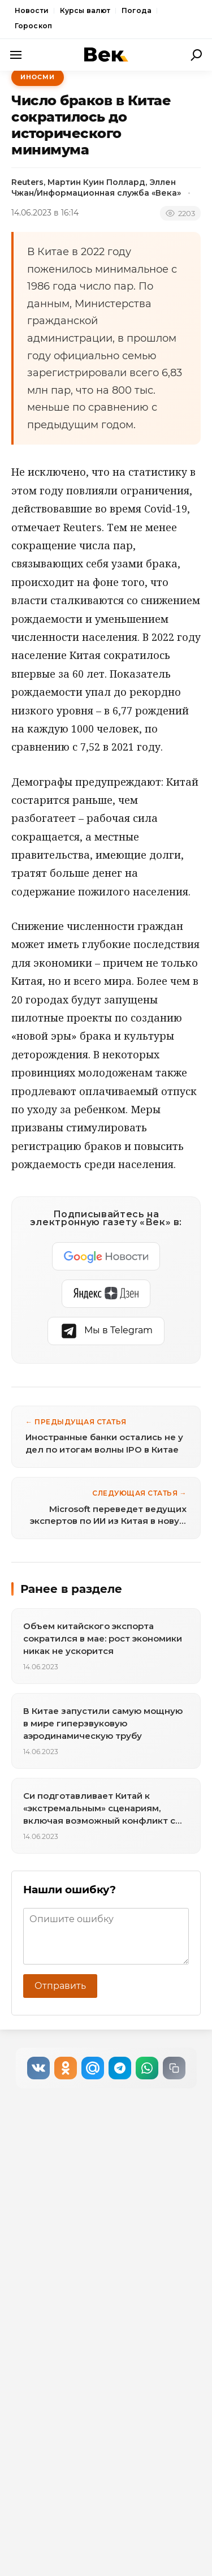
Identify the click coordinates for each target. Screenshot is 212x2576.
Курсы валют (85, 10)
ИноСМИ (37, 77)
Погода (137, 10)
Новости (32, 10)
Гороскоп (33, 25)
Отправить (60, 1985)
